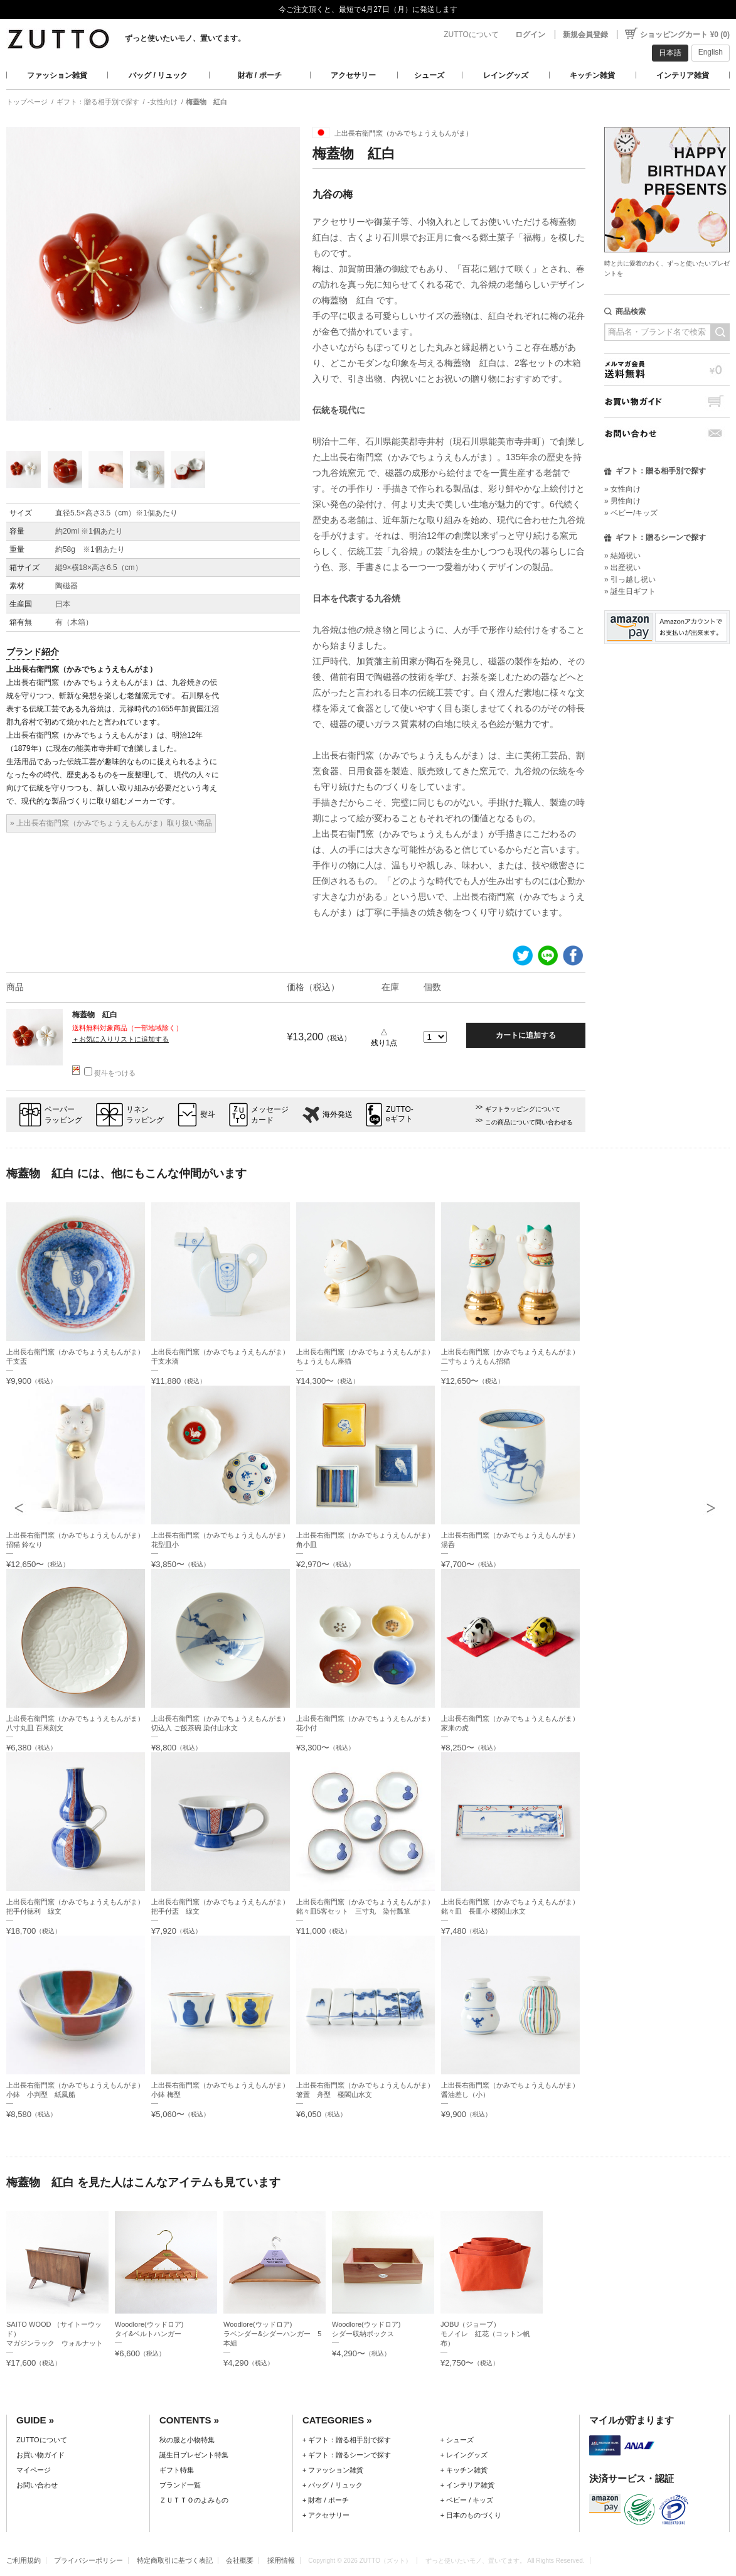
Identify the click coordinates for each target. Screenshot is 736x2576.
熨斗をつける (110, 1073)
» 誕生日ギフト (630, 591)
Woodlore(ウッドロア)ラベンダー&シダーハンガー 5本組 (272, 2333)
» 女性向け (622, 489)
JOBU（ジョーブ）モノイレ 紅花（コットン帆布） (485, 2333)
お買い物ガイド (667, 401)
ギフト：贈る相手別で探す (97, 101)
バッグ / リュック (158, 75)
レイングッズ (505, 75)
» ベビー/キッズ (631, 513)
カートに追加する (526, 1035)
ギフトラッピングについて (522, 1109)
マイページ (33, 2470)
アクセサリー (353, 75)
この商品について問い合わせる (529, 1122)
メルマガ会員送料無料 (667, 369)
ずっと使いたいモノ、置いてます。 (185, 38)
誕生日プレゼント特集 (193, 2455)
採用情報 (281, 2560)
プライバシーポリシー (88, 2560)
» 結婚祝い (622, 555)
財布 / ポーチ (260, 75)
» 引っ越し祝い (630, 579)
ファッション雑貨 (57, 75)
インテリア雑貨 (682, 75)
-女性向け (162, 101)
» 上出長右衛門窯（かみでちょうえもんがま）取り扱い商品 (111, 823)
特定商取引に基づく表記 (175, 2560)
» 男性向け (622, 501)
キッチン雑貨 (592, 75)
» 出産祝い (622, 567)
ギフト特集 (176, 2470)
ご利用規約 (23, 2560)
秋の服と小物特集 (187, 2440)
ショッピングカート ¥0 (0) (685, 34)
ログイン (530, 34)
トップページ (27, 101)
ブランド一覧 (180, 2485)
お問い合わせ (667, 434)
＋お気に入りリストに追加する (120, 1039)
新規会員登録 (585, 34)
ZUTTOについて (471, 34)
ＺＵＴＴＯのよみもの (193, 2500)
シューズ (429, 75)
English (710, 52)
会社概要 (239, 2560)
